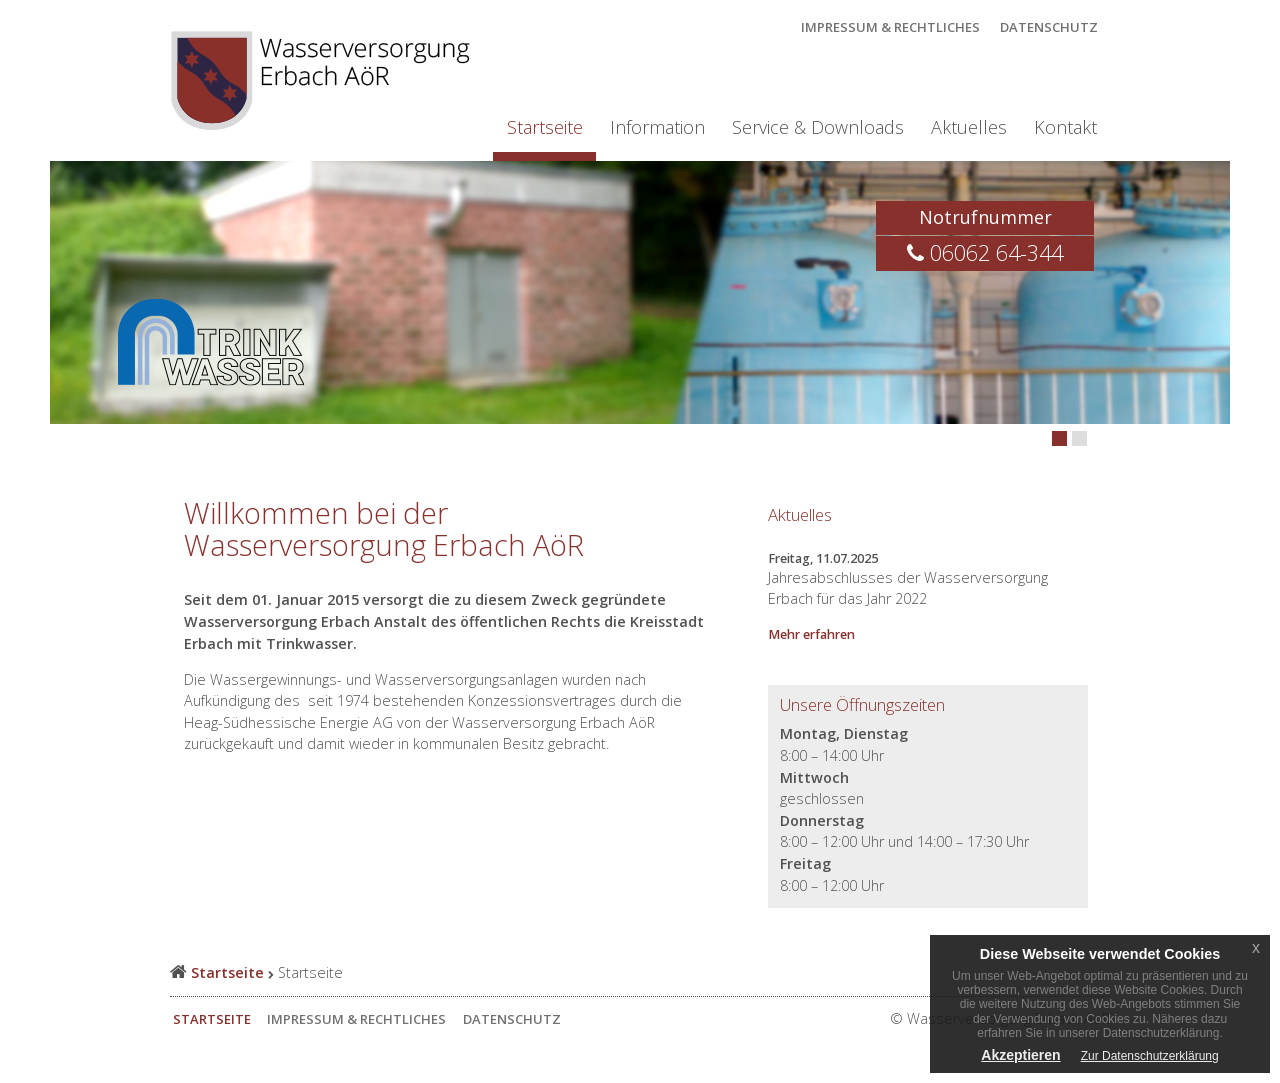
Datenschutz (1049, 27)
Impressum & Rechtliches (890, 27)
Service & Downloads (818, 127)
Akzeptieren (1020, 1055)
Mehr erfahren (811, 634)
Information (657, 127)
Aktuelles (969, 127)
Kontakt (1065, 127)
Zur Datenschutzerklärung (1150, 1056)
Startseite (545, 127)
